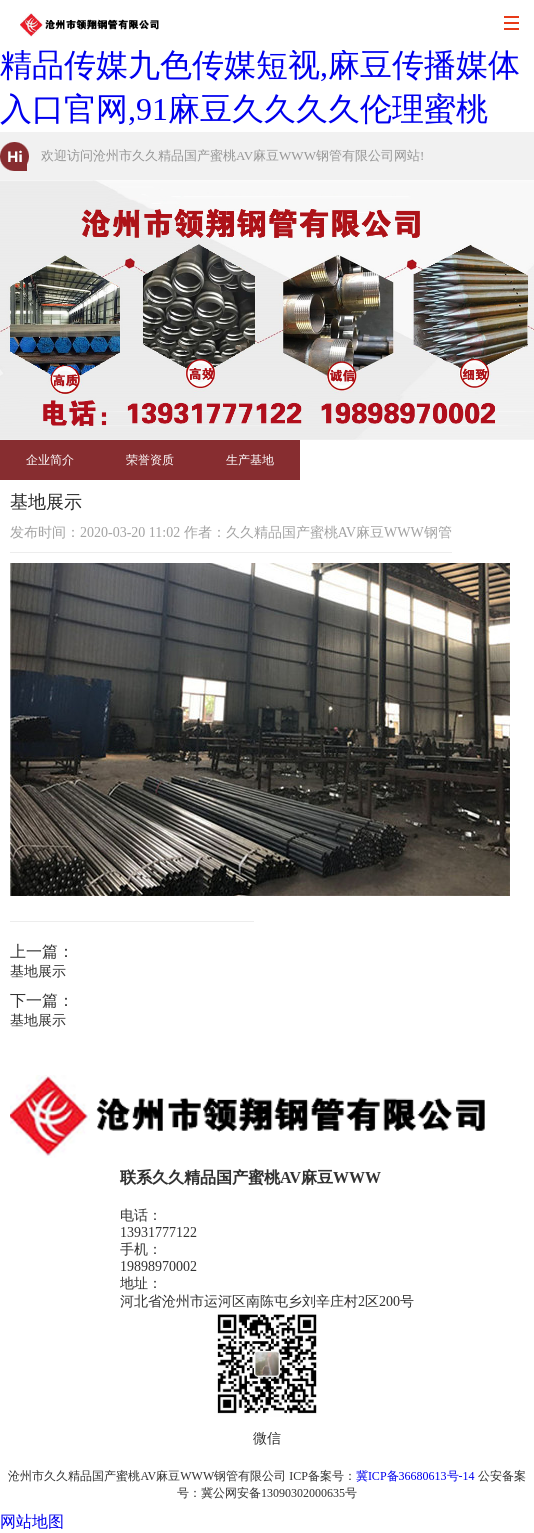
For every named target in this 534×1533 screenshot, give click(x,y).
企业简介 (50, 460)
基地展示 (38, 971)
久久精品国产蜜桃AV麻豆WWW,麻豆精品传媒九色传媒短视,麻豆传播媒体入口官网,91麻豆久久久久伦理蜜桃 (261, 65)
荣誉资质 (150, 460)
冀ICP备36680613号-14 (415, 1476)
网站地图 (32, 1521)
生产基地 (250, 460)
